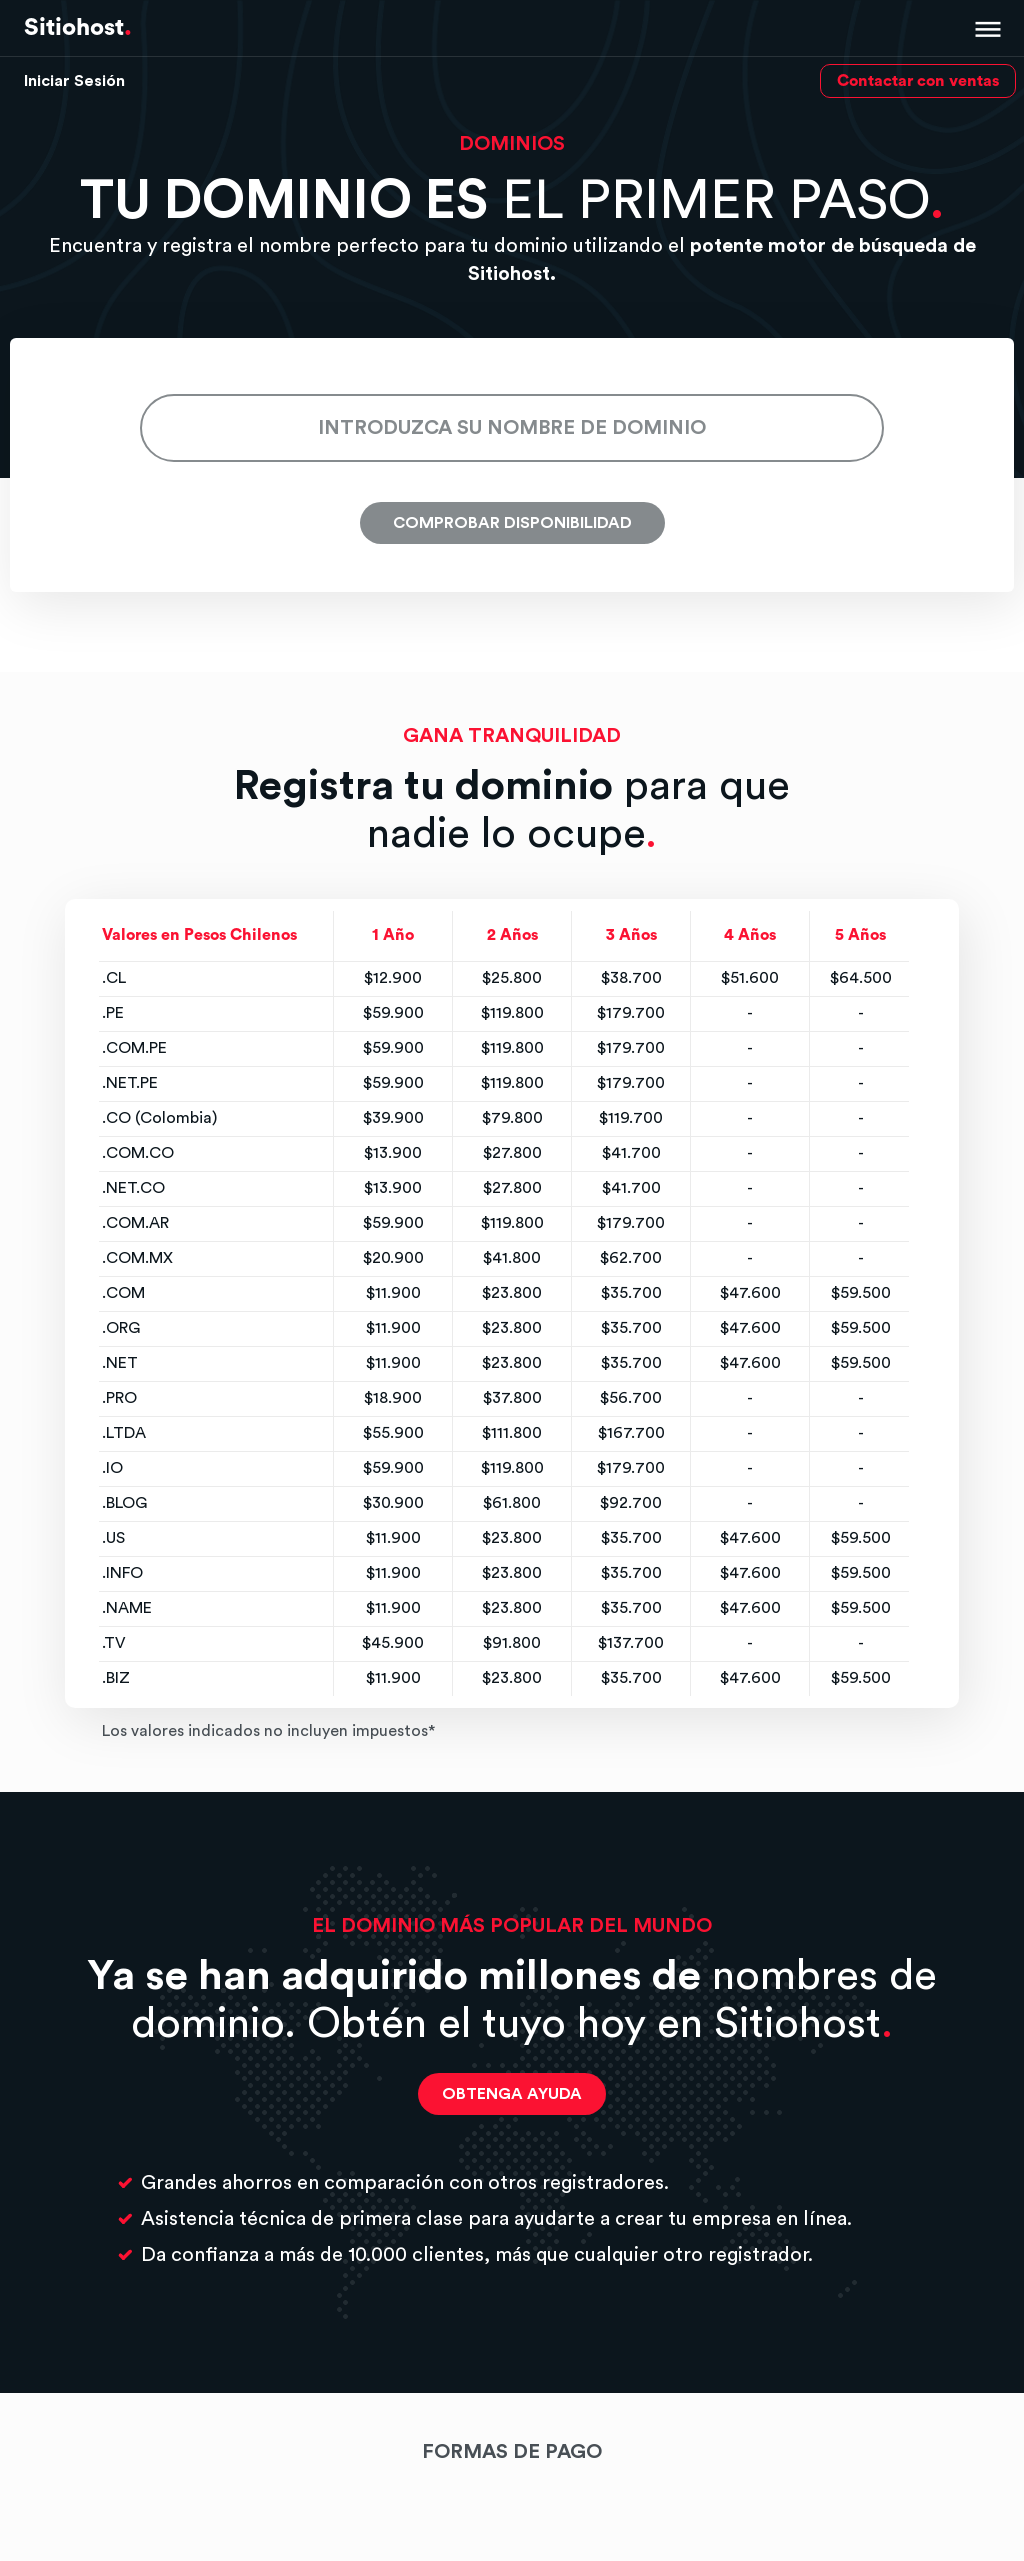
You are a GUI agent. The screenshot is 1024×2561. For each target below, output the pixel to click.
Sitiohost (78, 28)
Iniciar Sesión (74, 81)
